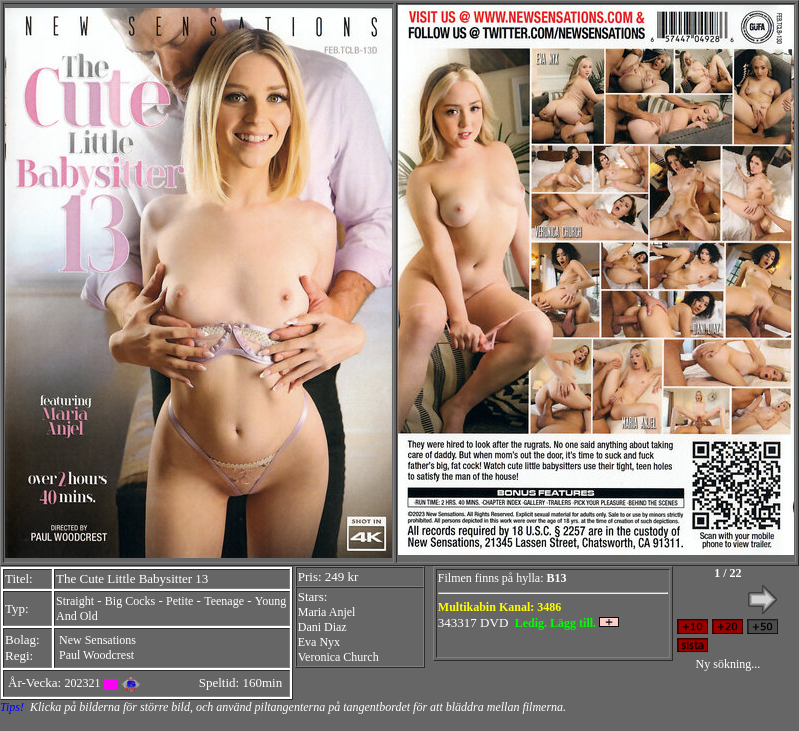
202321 (82, 683)
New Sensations (97, 640)
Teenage (224, 601)
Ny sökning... (728, 664)
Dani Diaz (322, 627)
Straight (75, 601)
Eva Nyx (319, 642)
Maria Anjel (327, 612)
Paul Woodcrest (96, 655)
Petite (179, 601)
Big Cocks (130, 601)
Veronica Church (338, 657)
